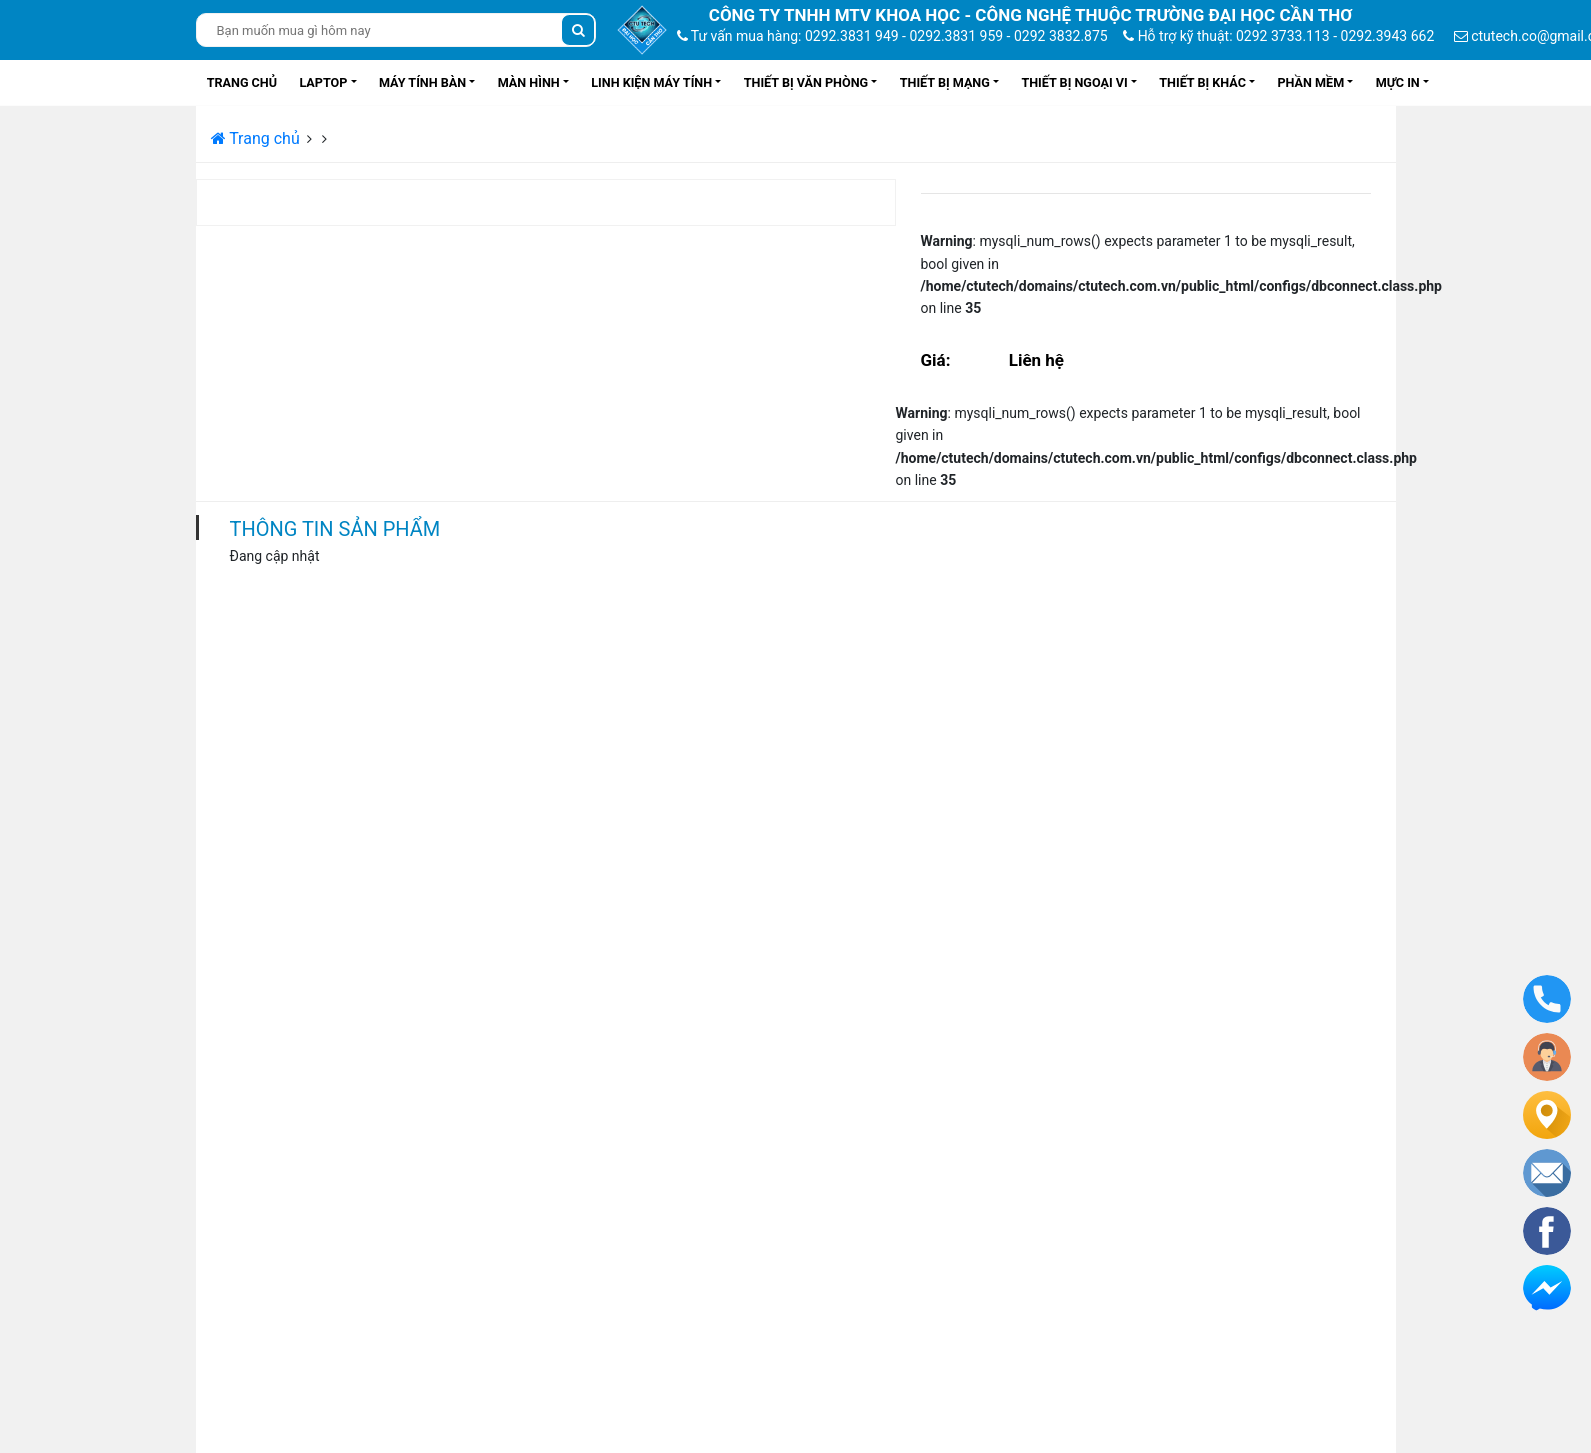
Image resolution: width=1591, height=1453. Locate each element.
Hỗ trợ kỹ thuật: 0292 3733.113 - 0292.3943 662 (1278, 36)
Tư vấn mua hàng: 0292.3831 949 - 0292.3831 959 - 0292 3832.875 (892, 36)
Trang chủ (242, 82)
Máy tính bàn (422, 82)
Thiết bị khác (1202, 82)
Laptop (323, 82)
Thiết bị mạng (945, 82)
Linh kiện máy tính (651, 82)
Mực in (1398, 82)
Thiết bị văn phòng (806, 82)
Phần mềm (1310, 82)
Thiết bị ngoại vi (1074, 82)
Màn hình (529, 82)
